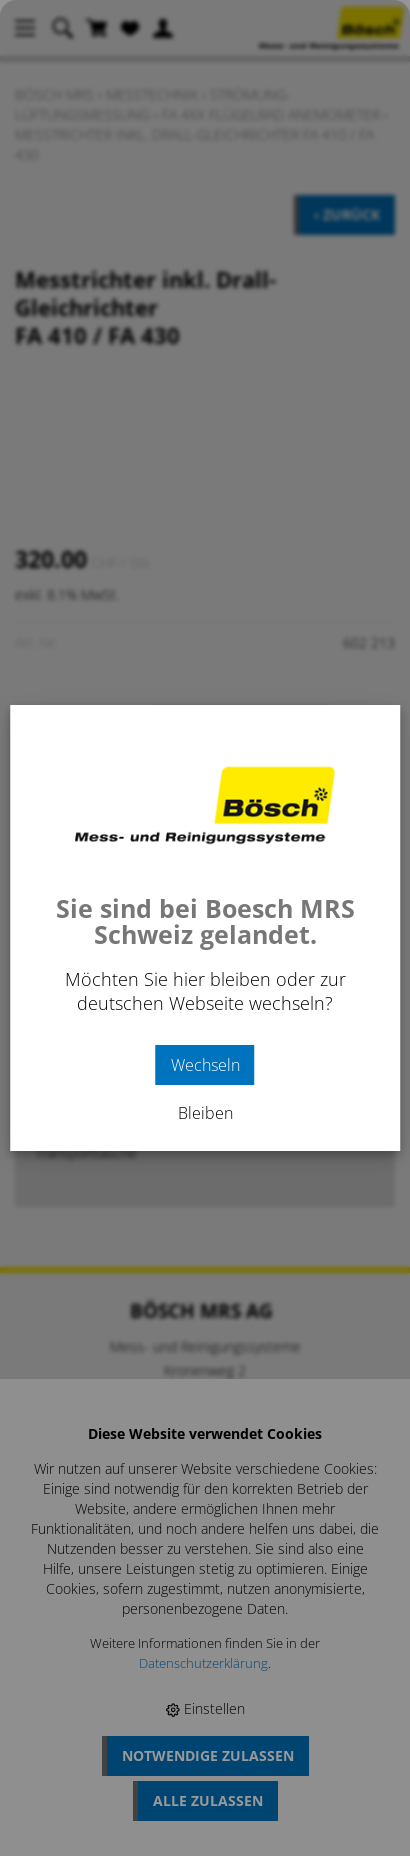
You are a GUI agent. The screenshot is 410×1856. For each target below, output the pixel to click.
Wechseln (205, 1065)
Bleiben (205, 1113)
